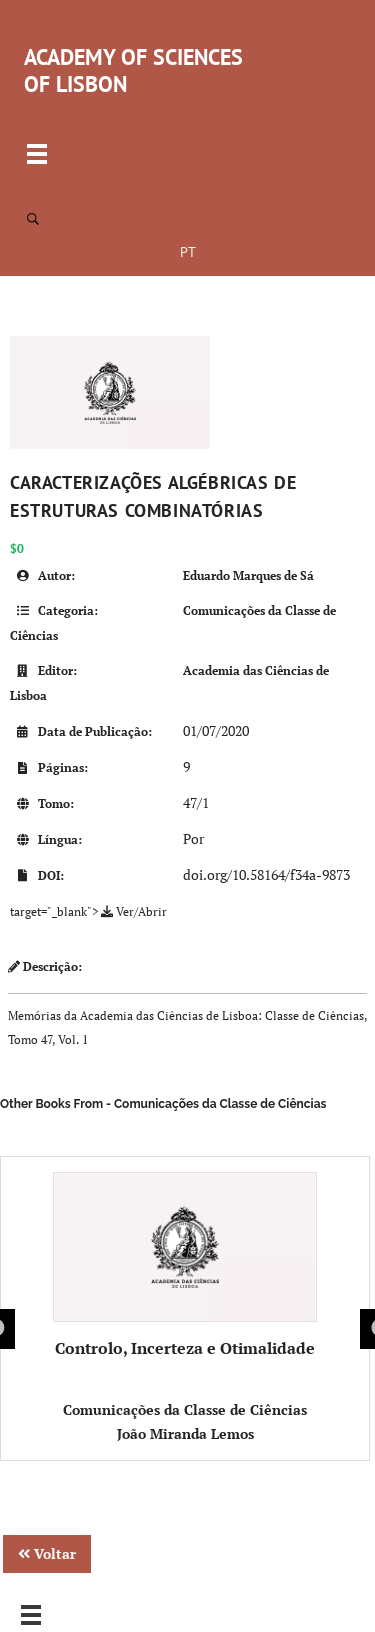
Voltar (47, 1553)
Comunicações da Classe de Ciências (185, 1409)
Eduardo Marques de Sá (248, 575)
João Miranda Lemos (185, 1433)
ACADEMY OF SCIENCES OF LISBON (133, 70)
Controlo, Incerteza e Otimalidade (185, 1265)
